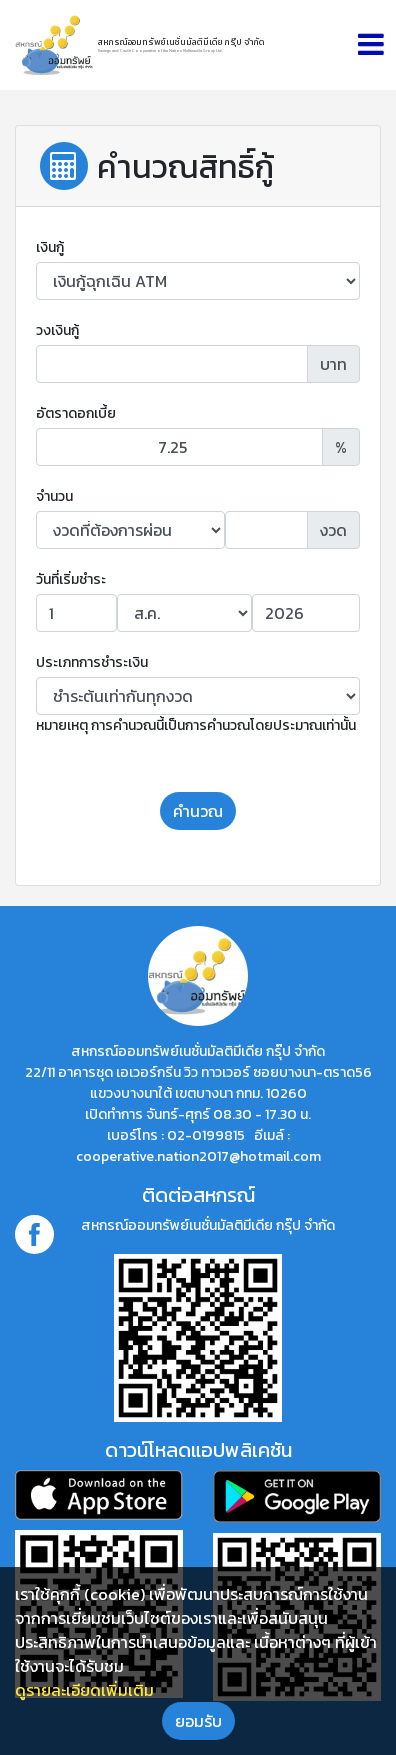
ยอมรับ (198, 1721)
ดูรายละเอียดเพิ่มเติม (84, 1690)
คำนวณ (198, 811)
